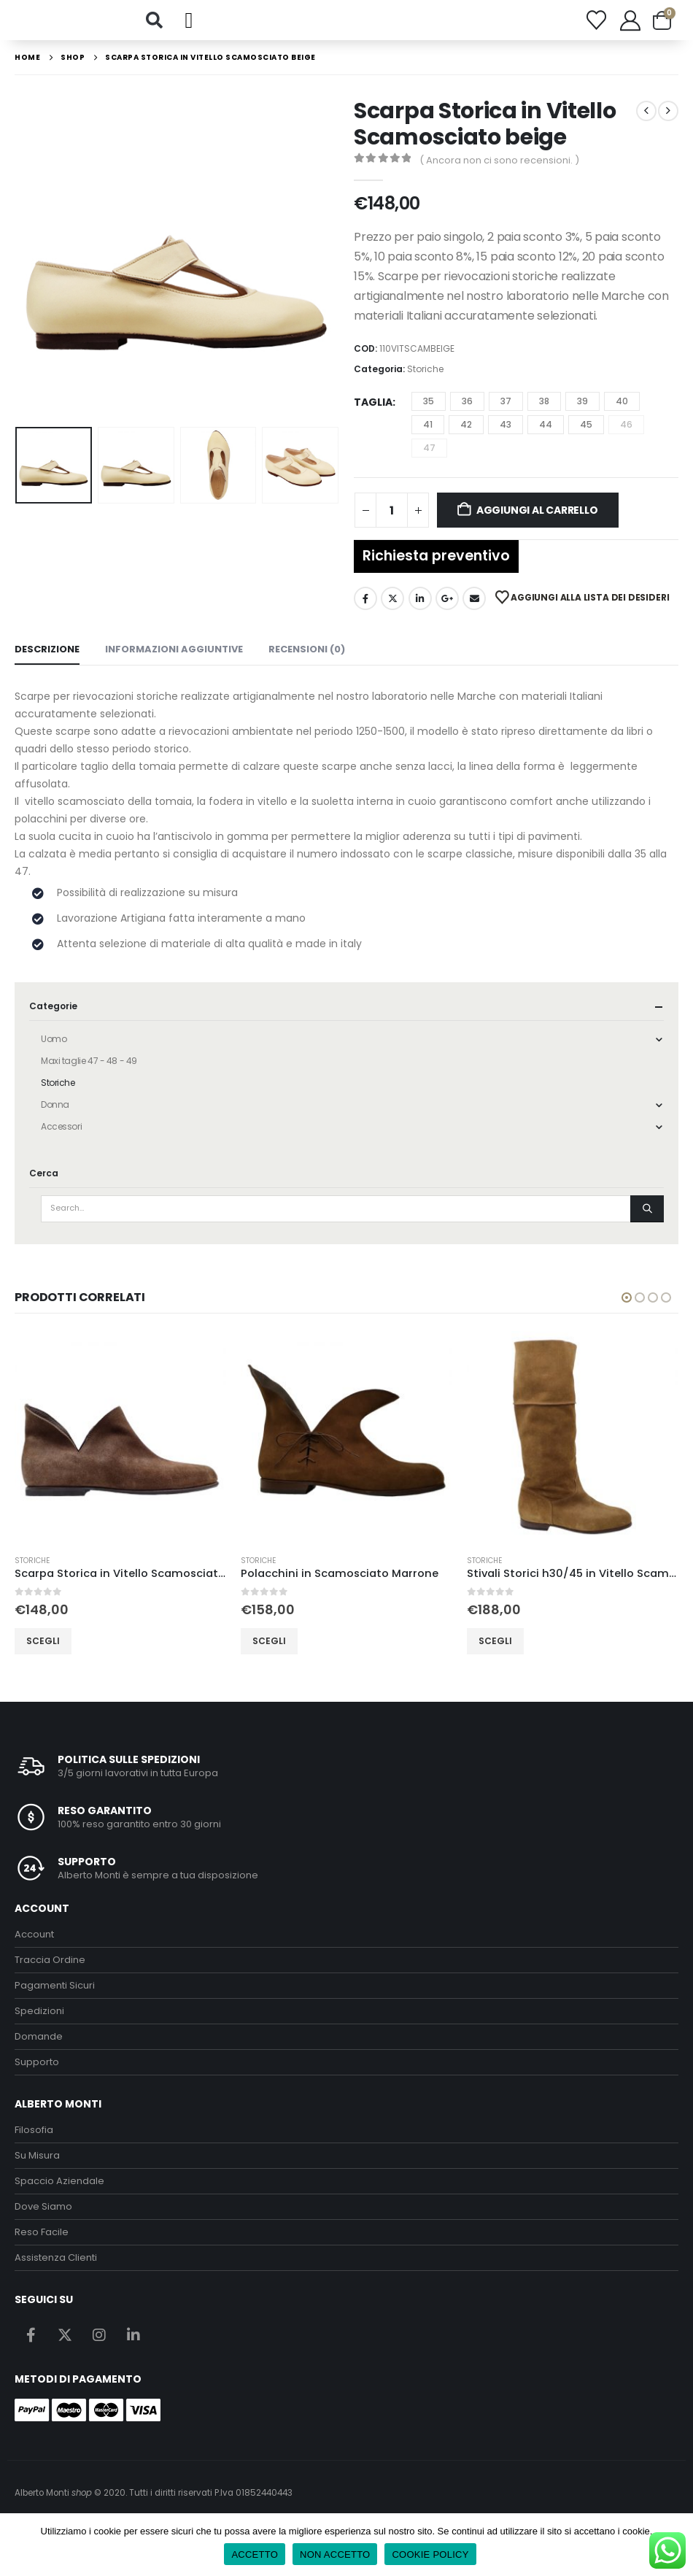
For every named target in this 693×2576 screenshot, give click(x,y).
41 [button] (428, 439)
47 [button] (429, 463)
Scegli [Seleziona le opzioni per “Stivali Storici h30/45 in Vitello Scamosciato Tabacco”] (495, 1656)
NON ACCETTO (335, 2554)
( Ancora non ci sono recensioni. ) (499, 175)
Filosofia (34, 2145)
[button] (154, 27)
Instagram (99, 2350)
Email (474, 613)
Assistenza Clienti (56, 2273)
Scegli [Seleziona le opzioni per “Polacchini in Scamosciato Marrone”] (269, 1656)
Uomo (53, 1055)
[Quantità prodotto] (392, 525)
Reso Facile (42, 2247)
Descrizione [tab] (47, 665)
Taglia (373, 417)
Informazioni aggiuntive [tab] (174, 665)
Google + (447, 613)
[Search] (647, 1224)
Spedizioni (39, 2027)
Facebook (365, 613)
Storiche (425, 384)
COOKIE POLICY (430, 2554)
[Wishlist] (596, 28)
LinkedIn (420, 613)
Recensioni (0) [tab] (306, 665)
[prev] (646, 126)
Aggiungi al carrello (537, 525)
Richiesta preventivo (436, 571)
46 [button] (626, 439)
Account (34, 1950)
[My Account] (630, 28)
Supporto (37, 2078)
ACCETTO (254, 2554)
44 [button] (545, 439)
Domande (39, 2052)
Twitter (392, 613)
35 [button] (428, 416)
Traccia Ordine (50, 1976)
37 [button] (505, 416)
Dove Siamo (43, 2222)
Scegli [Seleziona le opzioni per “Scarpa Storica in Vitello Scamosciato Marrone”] (43, 1656)
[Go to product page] (120, 1452)
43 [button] (505, 439)
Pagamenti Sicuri (55, 2001)
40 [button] (622, 416)
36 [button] (467, 416)
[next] (668, 126)
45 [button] (586, 439)
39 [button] (582, 416)
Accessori (61, 1142)
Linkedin (133, 2350)
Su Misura (37, 2171)
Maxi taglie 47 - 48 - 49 (89, 1077)
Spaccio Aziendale (59, 2196)
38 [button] (544, 416)
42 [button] (466, 439)
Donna (55, 1120)
